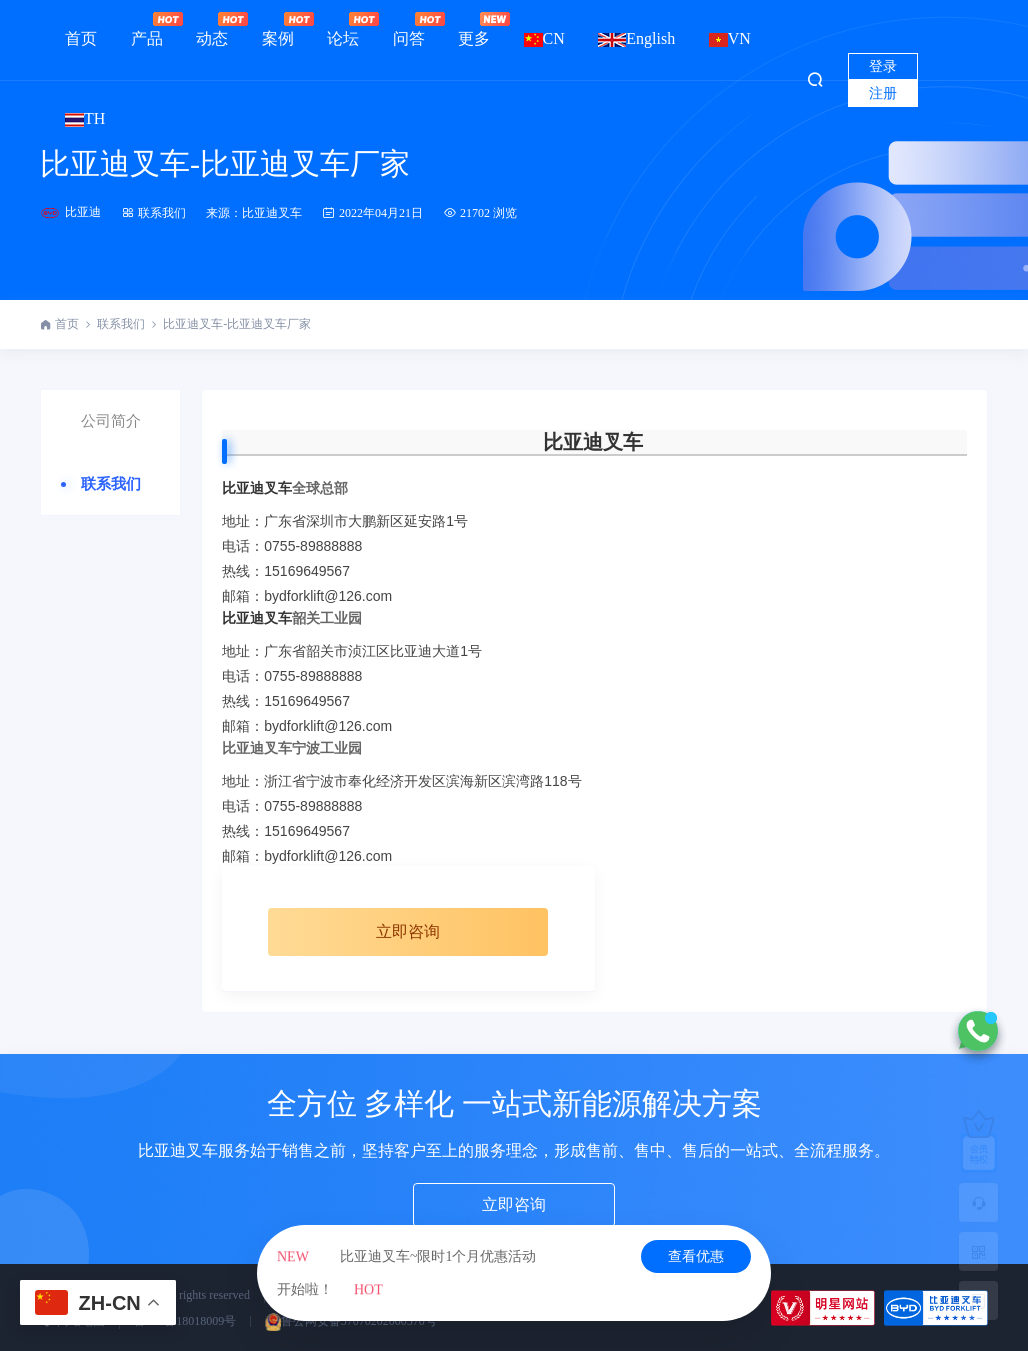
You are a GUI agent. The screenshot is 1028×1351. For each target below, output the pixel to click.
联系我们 (153, 213)
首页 (81, 38)
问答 (409, 29)
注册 (883, 93)
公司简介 (111, 421)
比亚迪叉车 (593, 442)
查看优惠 (696, 1256)
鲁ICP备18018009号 (185, 1321)
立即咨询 (408, 931)
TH (85, 118)
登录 (883, 66)
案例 (278, 29)
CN (544, 38)
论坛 (343, 29)
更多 (474, 29)
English (636, 38)
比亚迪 (83, 212)
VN (730, 38)
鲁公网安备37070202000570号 (351, 1321)
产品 (147, 29)
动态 (212, 29)
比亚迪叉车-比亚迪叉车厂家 (225, 163)
